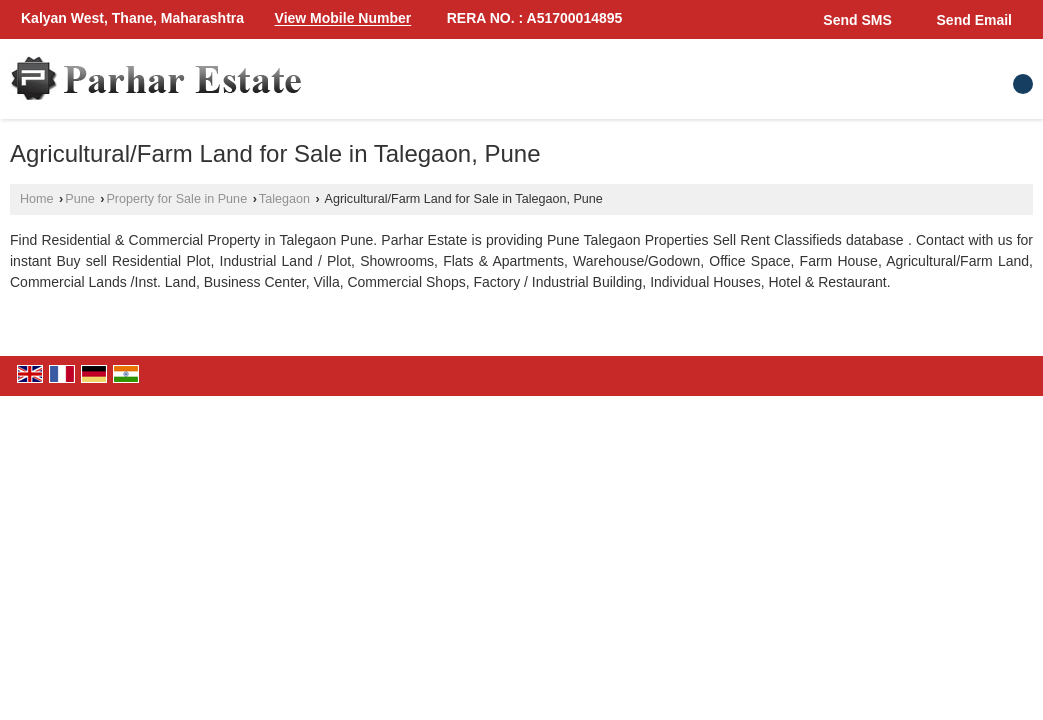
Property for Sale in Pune (176, 199)
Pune (79, 199)
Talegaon (284, 199)
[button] (343, 19)
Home (37, 199)
